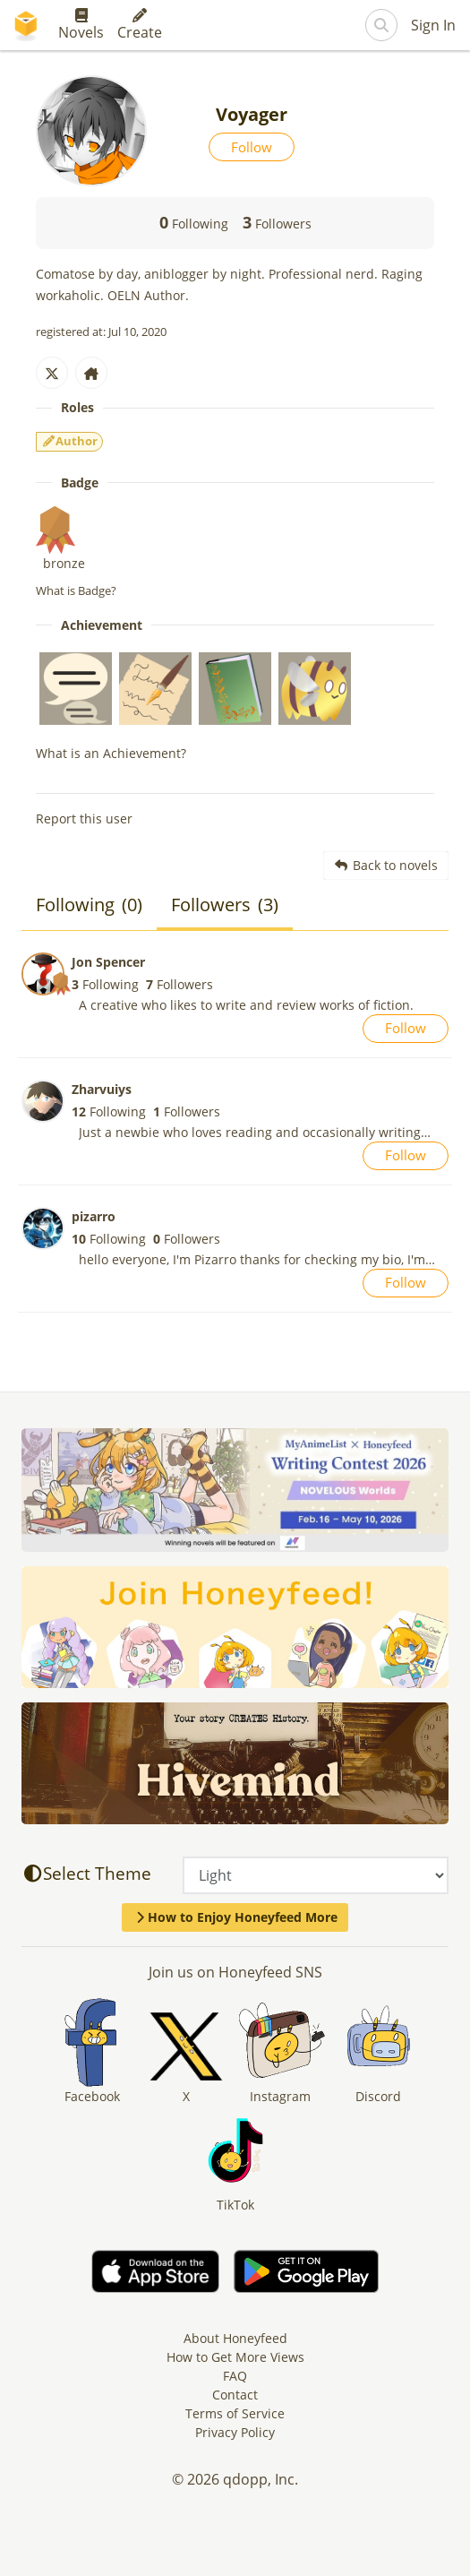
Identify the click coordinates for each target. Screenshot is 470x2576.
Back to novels (386, 865)
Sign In (433, 25)
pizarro (93, 1216)
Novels (81, 25)
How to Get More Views (235, 2356)
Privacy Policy (235, 2432)
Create (139, 25)
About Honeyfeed (235, 2338)
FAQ (235, 2375)
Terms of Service (235, 2413)
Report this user (84, 818)
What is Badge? (76, 590)
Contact (235, 2394)
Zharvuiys (102, 1089)
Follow (251, 147)
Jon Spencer (108, 961)
